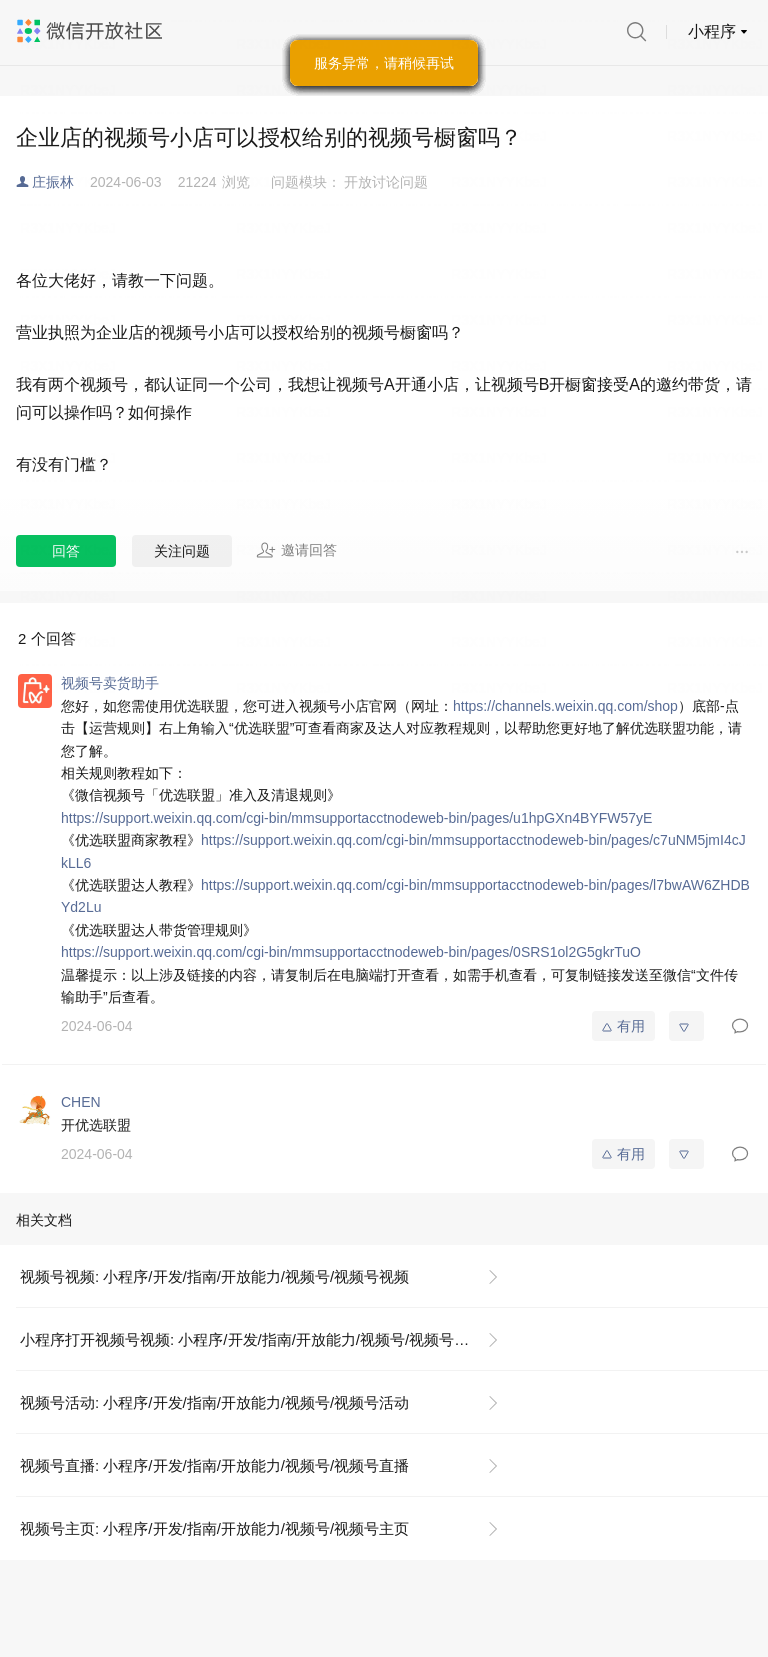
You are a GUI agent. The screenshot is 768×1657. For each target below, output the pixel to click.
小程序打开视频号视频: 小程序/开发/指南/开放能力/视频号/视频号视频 (252, 1339)
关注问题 (182, 551)
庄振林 (53, 182)
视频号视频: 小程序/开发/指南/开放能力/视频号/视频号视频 (214, 1276)
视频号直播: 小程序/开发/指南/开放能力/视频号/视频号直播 (214, 1465)
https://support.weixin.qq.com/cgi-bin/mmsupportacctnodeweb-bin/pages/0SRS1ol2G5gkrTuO (351, 952)
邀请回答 (296, 550)
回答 (66, 551)
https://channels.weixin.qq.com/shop (565, 706)
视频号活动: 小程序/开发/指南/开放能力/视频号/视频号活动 (214, 1402)
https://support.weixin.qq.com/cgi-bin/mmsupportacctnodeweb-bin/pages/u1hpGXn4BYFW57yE (356, 818)
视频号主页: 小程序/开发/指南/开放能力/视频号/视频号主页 (214, 1528)
